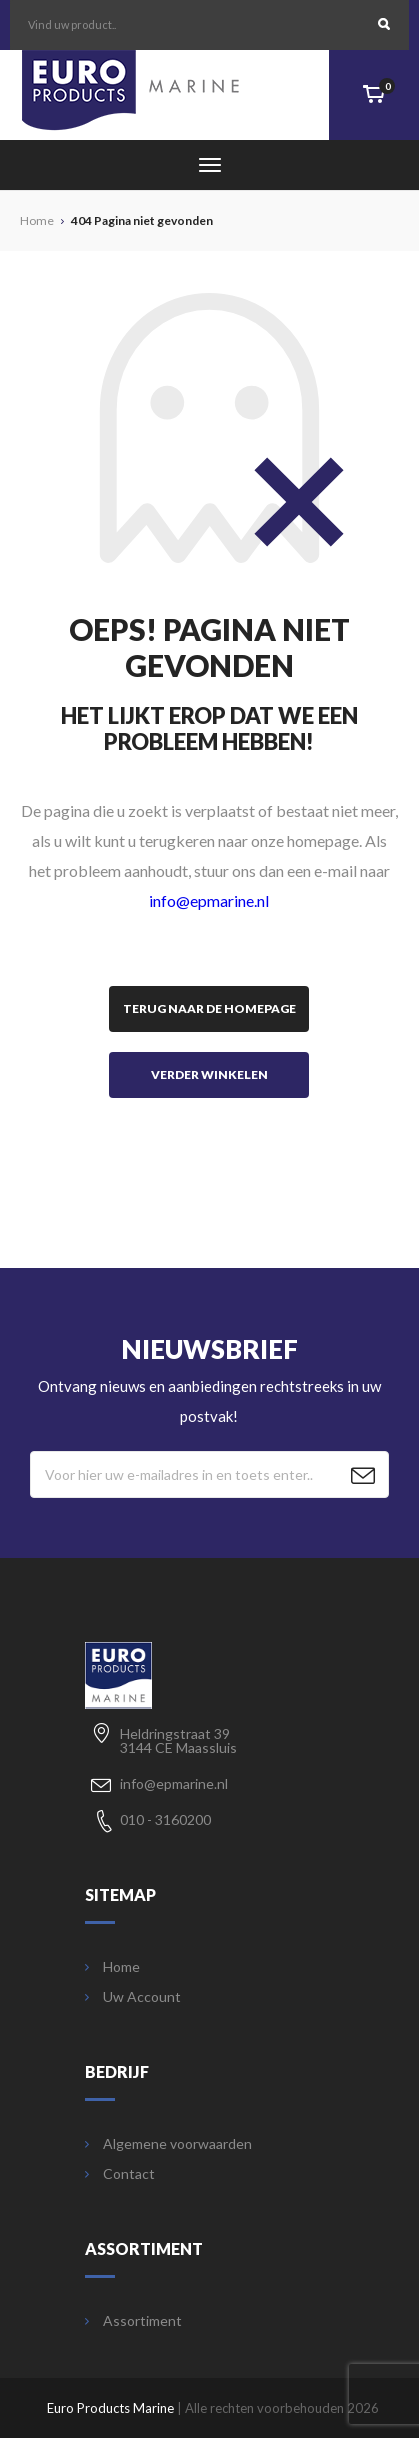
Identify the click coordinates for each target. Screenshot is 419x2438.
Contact (120, 2174)
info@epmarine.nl (209, 900)
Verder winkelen (209, 1074)
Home (112, 1967)
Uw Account (133, 1997)
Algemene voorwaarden (168, 2144)
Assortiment (133, 2321)
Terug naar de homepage (209, 1008)
